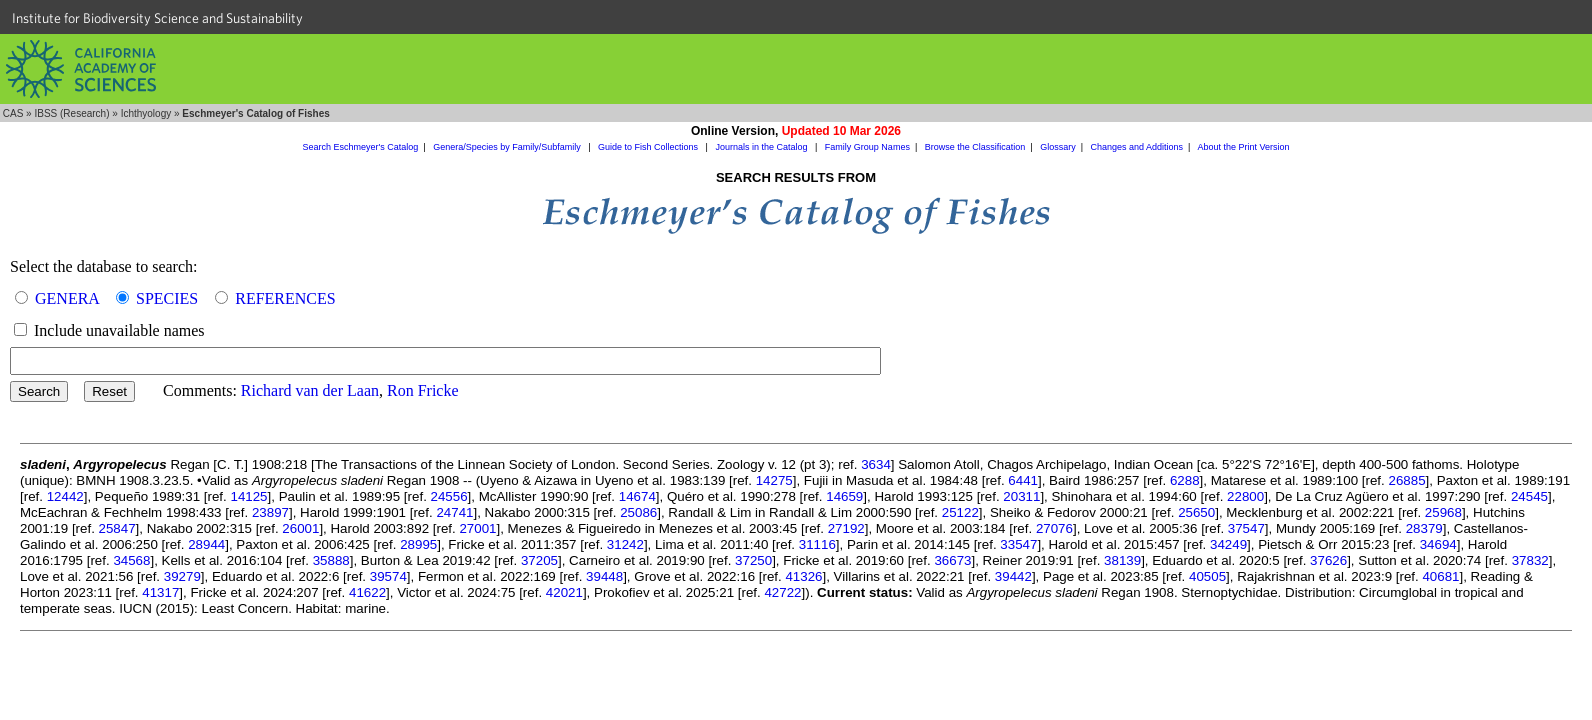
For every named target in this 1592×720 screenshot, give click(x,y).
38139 (1122, 560)
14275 (774, 480)
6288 (1185, 480)
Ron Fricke (423, 390)
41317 (160, 592)
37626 (1328, 560)
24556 (449, 496)
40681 (1440, 576)
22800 (1245, 496)
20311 (1021, 496)
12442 (65, 496)
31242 (625, 544)
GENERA (67, 298)
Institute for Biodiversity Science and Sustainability (157, 18)
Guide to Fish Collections (649, 147)
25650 (1196, 512)
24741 (454, 512)
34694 (1438, 544)
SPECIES (167, 298)
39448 (604, 576)
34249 (1228, 544)
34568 (131, 560)
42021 (564, 592)
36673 (952, 560)
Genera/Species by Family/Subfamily (508, 147)
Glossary (1058, 147)
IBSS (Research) (71, 113)
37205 (539, 560)
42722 (782, 592)
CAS (13, 113)
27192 (846, 528)
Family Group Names (867, 147)
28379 (1424, 528)
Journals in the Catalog (762, 147)
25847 (117, 528)
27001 (477, 528)
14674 (637, 496)
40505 (1207, 576)
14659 (844, 496)
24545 (1529, 496)
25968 (1443, 512)
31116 (817, 544)
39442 (1013, 576)
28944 (206, 544)
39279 (182, 576)
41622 (367, 592)
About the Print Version (1243, 147)
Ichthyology (146, 113)
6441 (1023, 480)
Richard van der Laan (310, 390)
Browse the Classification (975, 147)
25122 (960, 512)
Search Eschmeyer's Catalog (361, 147)
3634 (876, 464)
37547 (1246, 528)
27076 (1054, 528)
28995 (418, 544)
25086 (638, 512)
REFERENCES (285, 298)
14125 (248, 496)
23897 (270, 512)
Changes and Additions (1136, 147)
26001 (300, 528)
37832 (1530, 560)
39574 (388, 576)
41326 (803, 576)
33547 (1018, 544)
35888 (331, 560)
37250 (753, 560)
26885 (1406, 480)
